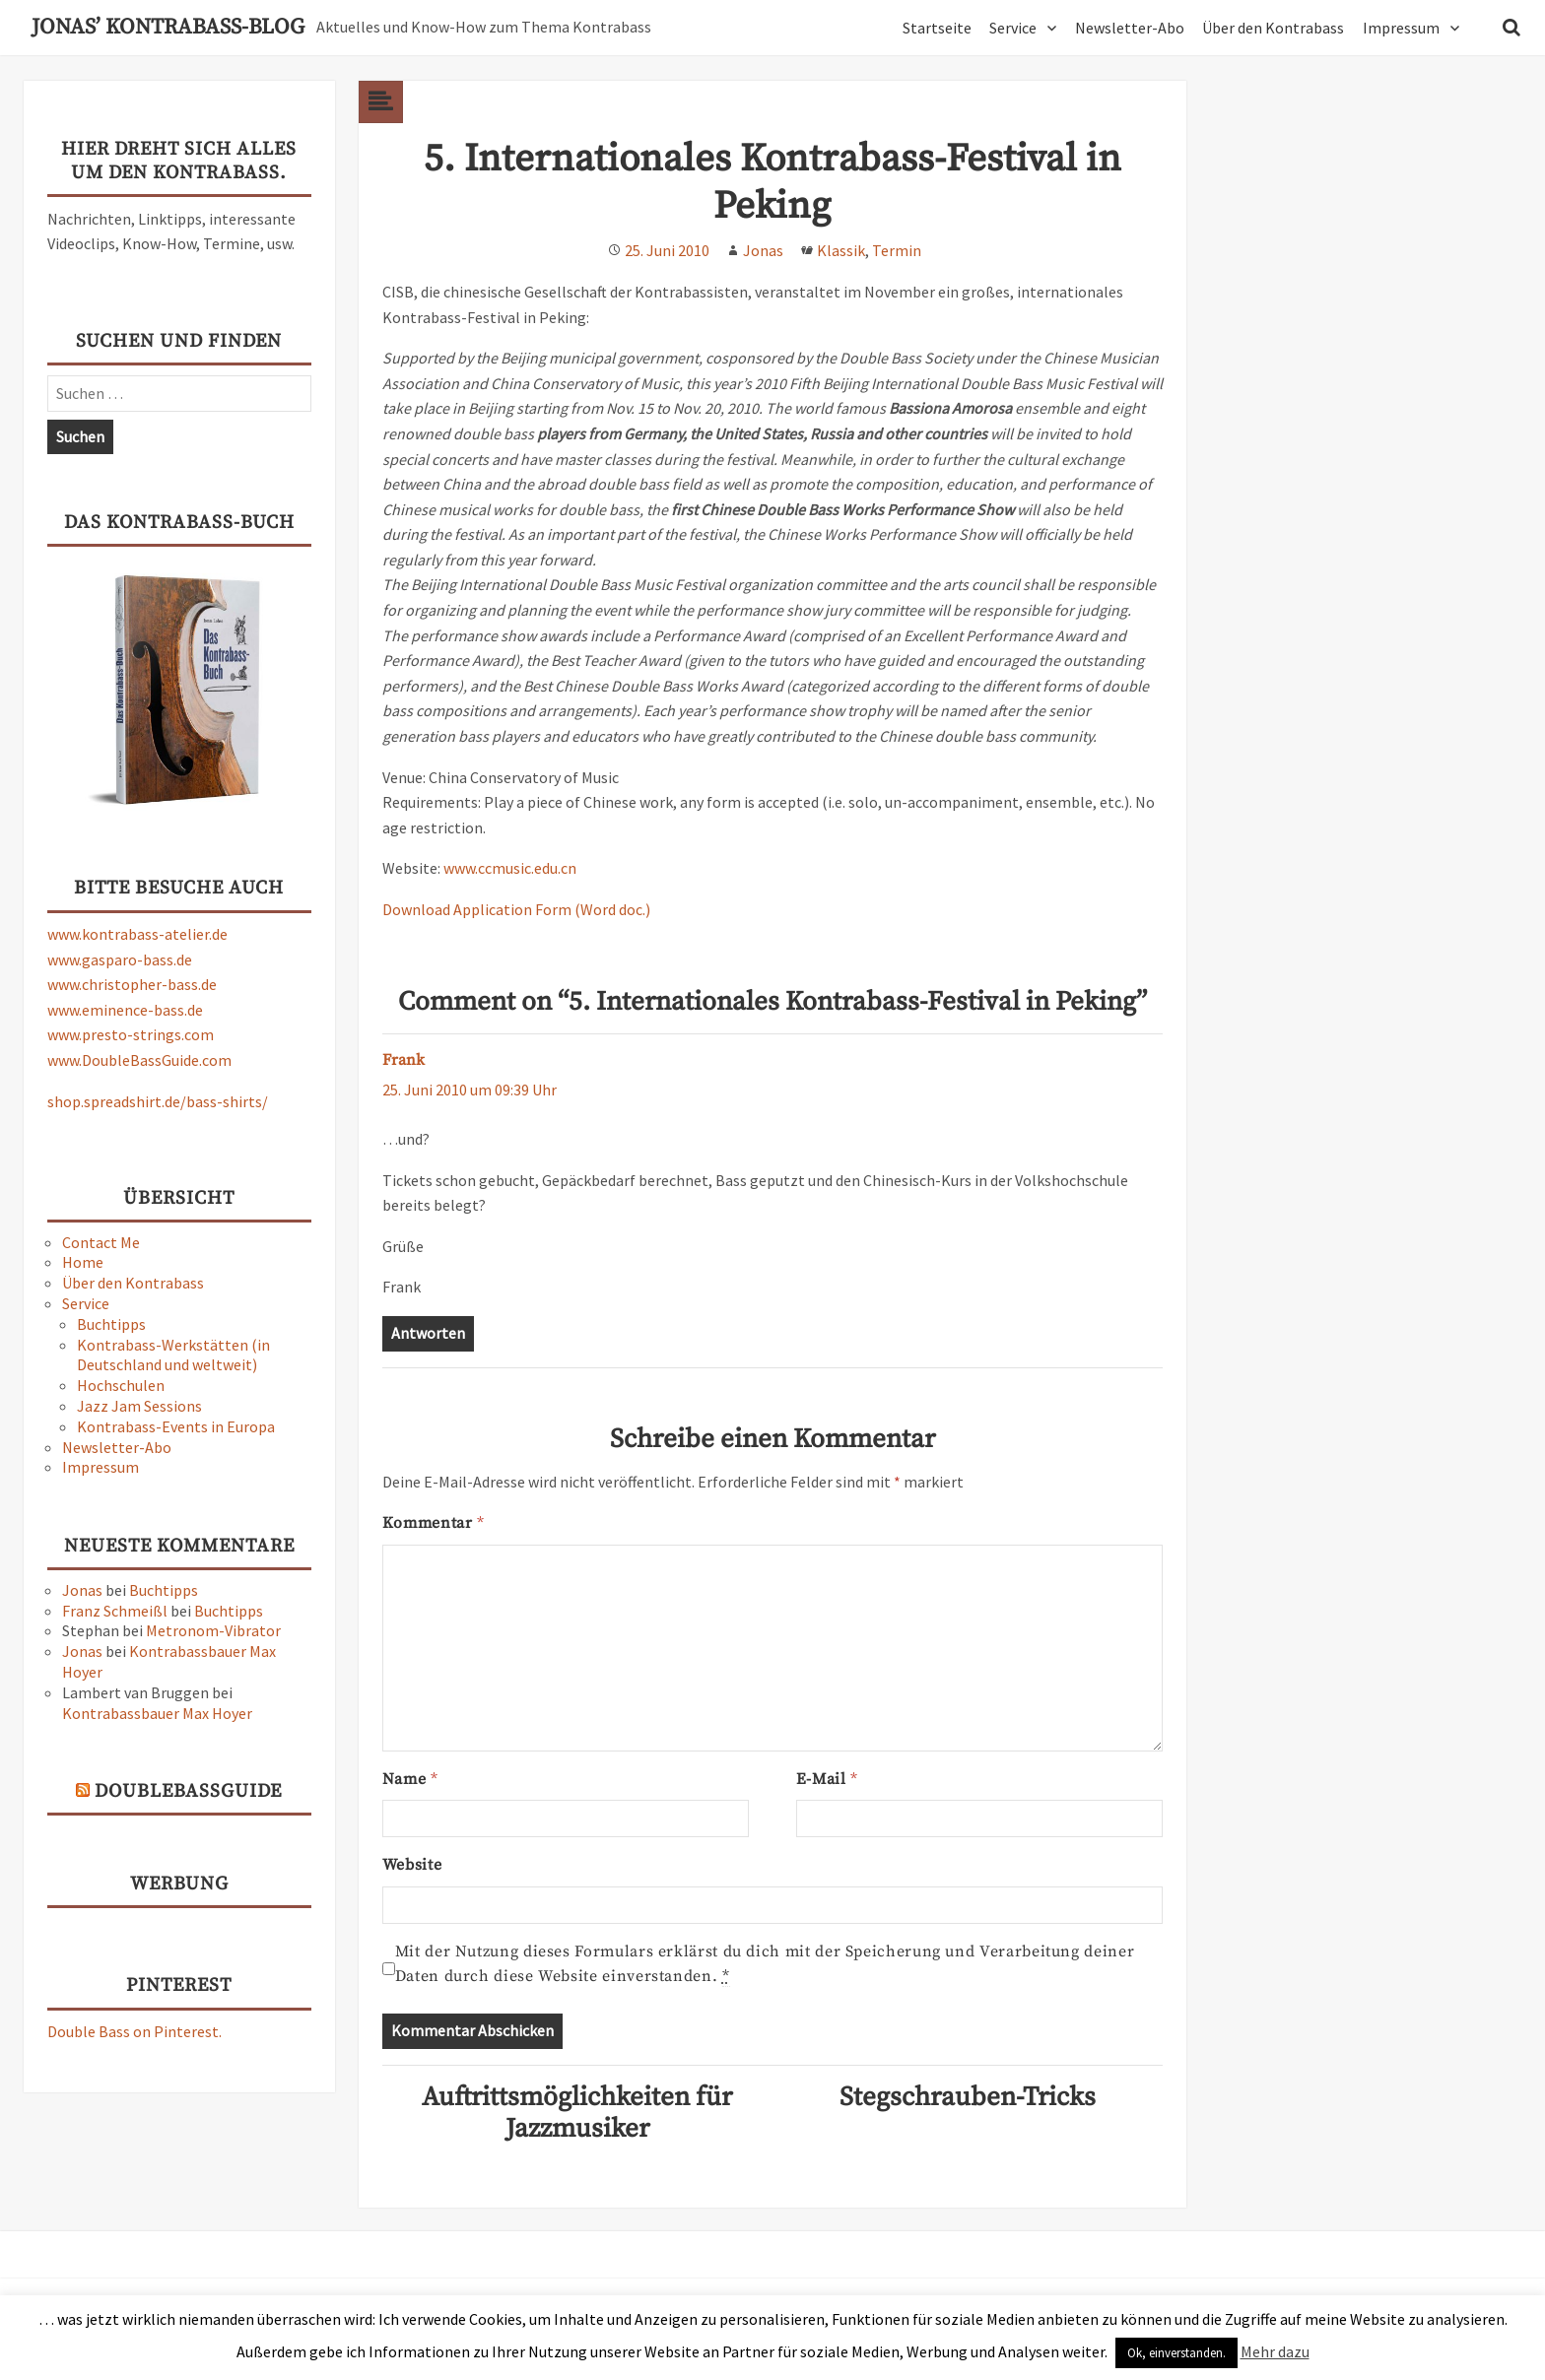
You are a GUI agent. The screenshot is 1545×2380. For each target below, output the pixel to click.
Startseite (937, 27)
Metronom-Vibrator (213, 1630)
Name (409, 1779)
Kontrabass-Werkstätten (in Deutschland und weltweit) (173, 1355)
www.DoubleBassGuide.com (139, 1060)
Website (411, 1865)
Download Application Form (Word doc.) (516, 909)
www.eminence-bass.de (125, 1010)
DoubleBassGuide (188, 1791)
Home (82, 1262)
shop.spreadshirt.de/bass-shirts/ (157, 1101)
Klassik (841, 250)
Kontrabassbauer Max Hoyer (157, 1713)
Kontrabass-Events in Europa (176, 1426)
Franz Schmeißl (115, 1610)
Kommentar (433, 1523)
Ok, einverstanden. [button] (1176, 2353)
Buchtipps (111, 1324)
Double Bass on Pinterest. (134, 2031)
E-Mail (826, 1779)
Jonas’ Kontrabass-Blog (168, 27)
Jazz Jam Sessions (139, 1406)
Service (1013, 27)
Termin (896, 250)
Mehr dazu (1275, 2351)
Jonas (82, 1590)
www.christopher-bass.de (132, 984)
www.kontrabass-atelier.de (137, 934)
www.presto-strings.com (130, 1034)
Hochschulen (121, 1385)
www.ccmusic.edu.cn (509, 868)
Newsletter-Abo (1129, 27)
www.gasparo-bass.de (119, 959)
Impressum (1401, 27)
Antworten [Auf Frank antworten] (428, 1333)
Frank (403, 1060)
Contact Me (101, 1242)
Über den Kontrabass (1273, 27)
